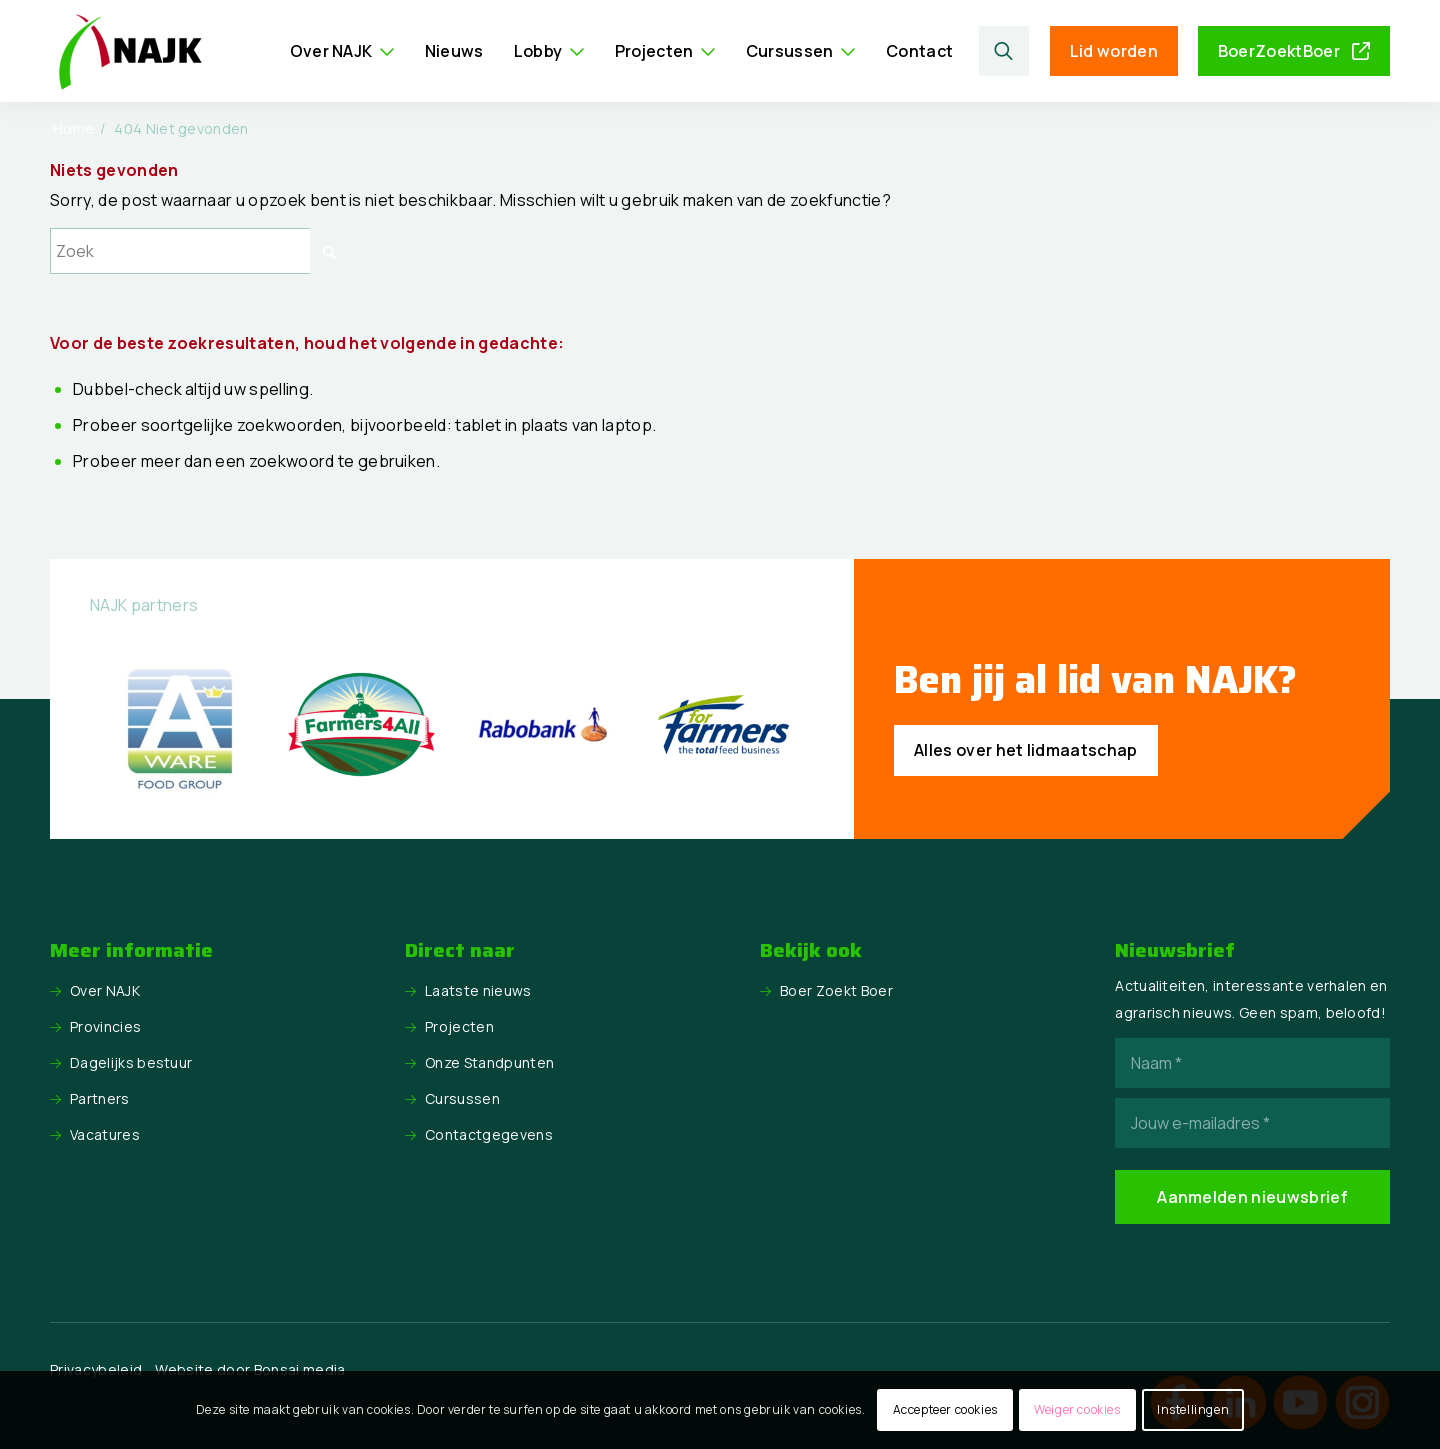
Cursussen (462, 1098)
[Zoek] (1003, 51)
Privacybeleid (96, 1369)
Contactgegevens (489, 1134)
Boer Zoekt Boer (836, 990)
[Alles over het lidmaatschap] (1026, 750)
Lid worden (1114, 51)
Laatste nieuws (478, 990)
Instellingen (1193, 1409)
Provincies (105, 1026)
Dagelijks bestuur (131, 1062)
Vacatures (105, 1134)
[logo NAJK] (130, 51)
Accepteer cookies (945, 1409)
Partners (100, 1098)
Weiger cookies (1077, 1409)
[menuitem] (342, 51)
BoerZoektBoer (1279, 51)
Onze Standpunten (489, 1062)
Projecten (459, 1026)
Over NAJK (105, 990)
